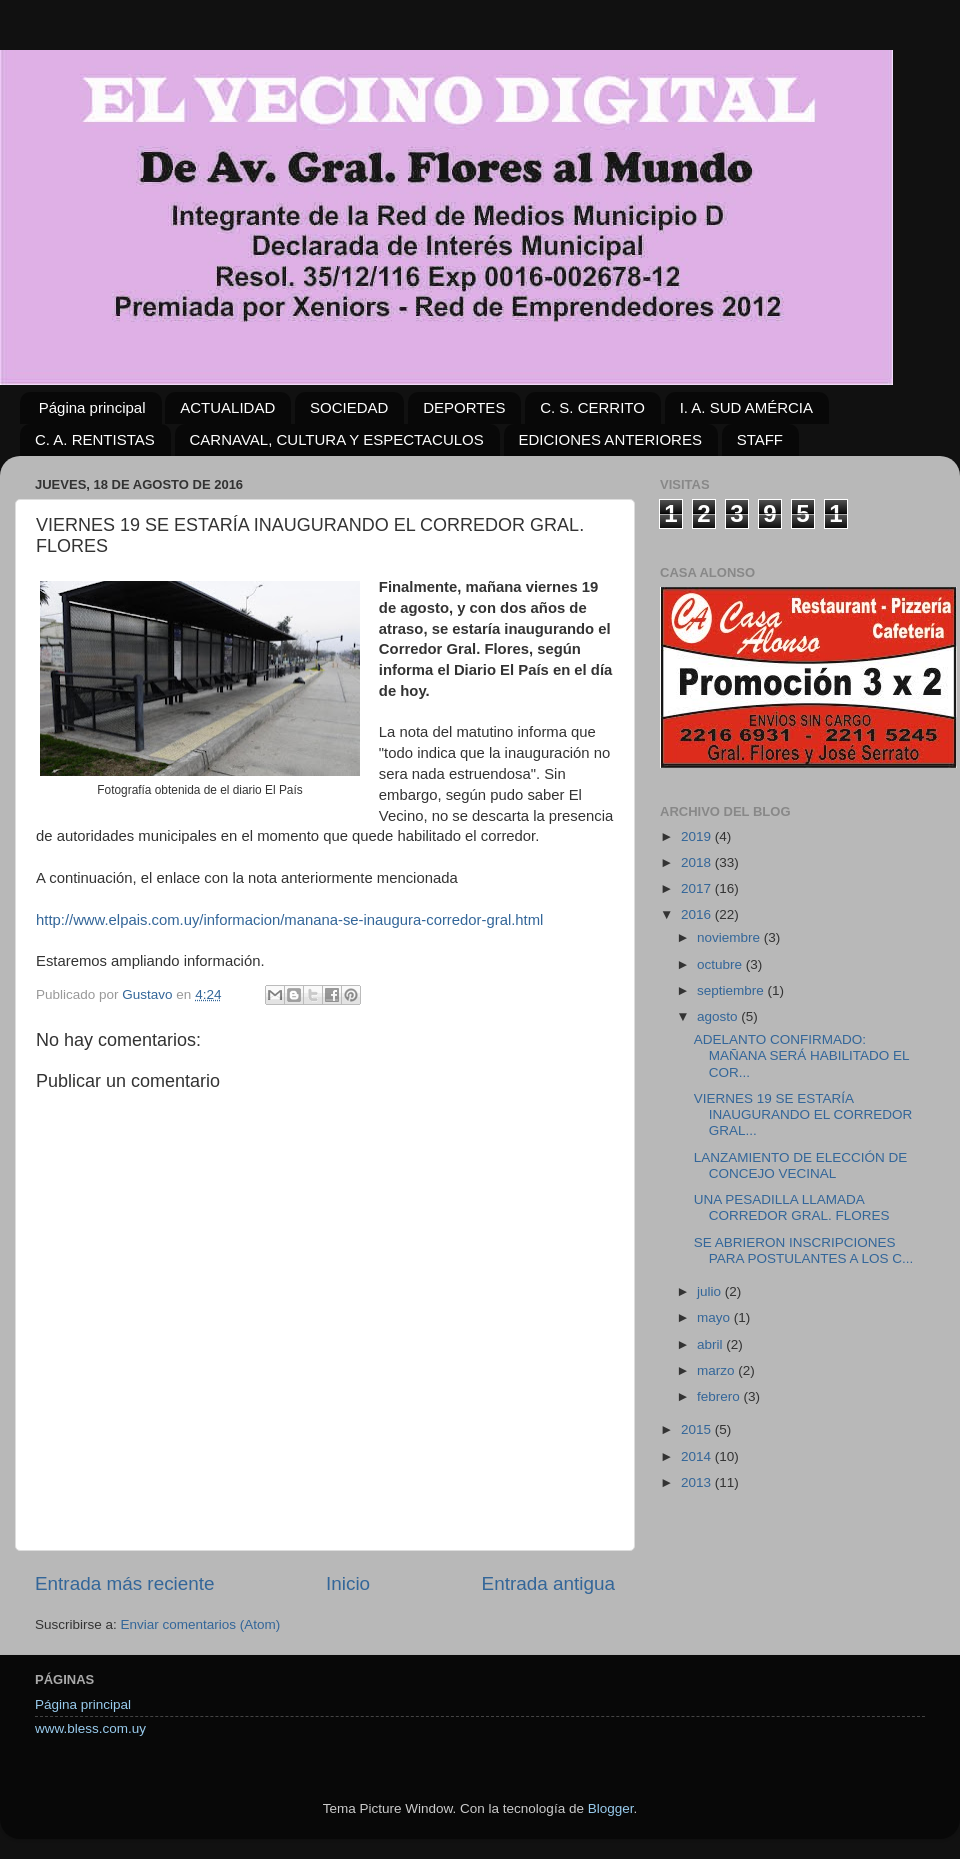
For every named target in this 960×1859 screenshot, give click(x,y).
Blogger (611, 1808)
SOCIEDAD (349, 407)
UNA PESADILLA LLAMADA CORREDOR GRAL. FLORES (792, 1207)
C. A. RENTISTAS (95, 439)
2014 (698, 1456)
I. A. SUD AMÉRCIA (746, 407)
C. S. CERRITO (592, 407)
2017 (698, 888)
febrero (720, 1396)
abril (711, 1344)
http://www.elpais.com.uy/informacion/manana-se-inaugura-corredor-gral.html (289, 920)
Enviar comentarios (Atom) (201, 1624)
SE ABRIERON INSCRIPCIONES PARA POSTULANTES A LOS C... (804, 1250)
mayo (715, 1317)
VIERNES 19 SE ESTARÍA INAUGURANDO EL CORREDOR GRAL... (803, 1114)
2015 (698, 1429)
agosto (719, 1016)
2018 (698, 862)
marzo (717, 1370)
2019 (698, 836)
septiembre (732, 990)
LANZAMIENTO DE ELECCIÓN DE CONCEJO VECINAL (801, 1165)
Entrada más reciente (125, 1583)
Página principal (92, 407)
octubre (721, 964)
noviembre (730, 937)
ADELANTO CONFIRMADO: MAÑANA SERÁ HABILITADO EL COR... (801, 1055)
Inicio (348, 1583)
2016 (698, 914)
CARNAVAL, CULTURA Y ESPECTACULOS (337, 439)
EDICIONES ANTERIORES (610, 439)
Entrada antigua (548, 1583)
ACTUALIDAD (227, 407)
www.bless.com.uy (90, 1728)
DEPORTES (464, 407)
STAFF (760, 439)
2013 (698, 1482)
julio (711, 1291)
